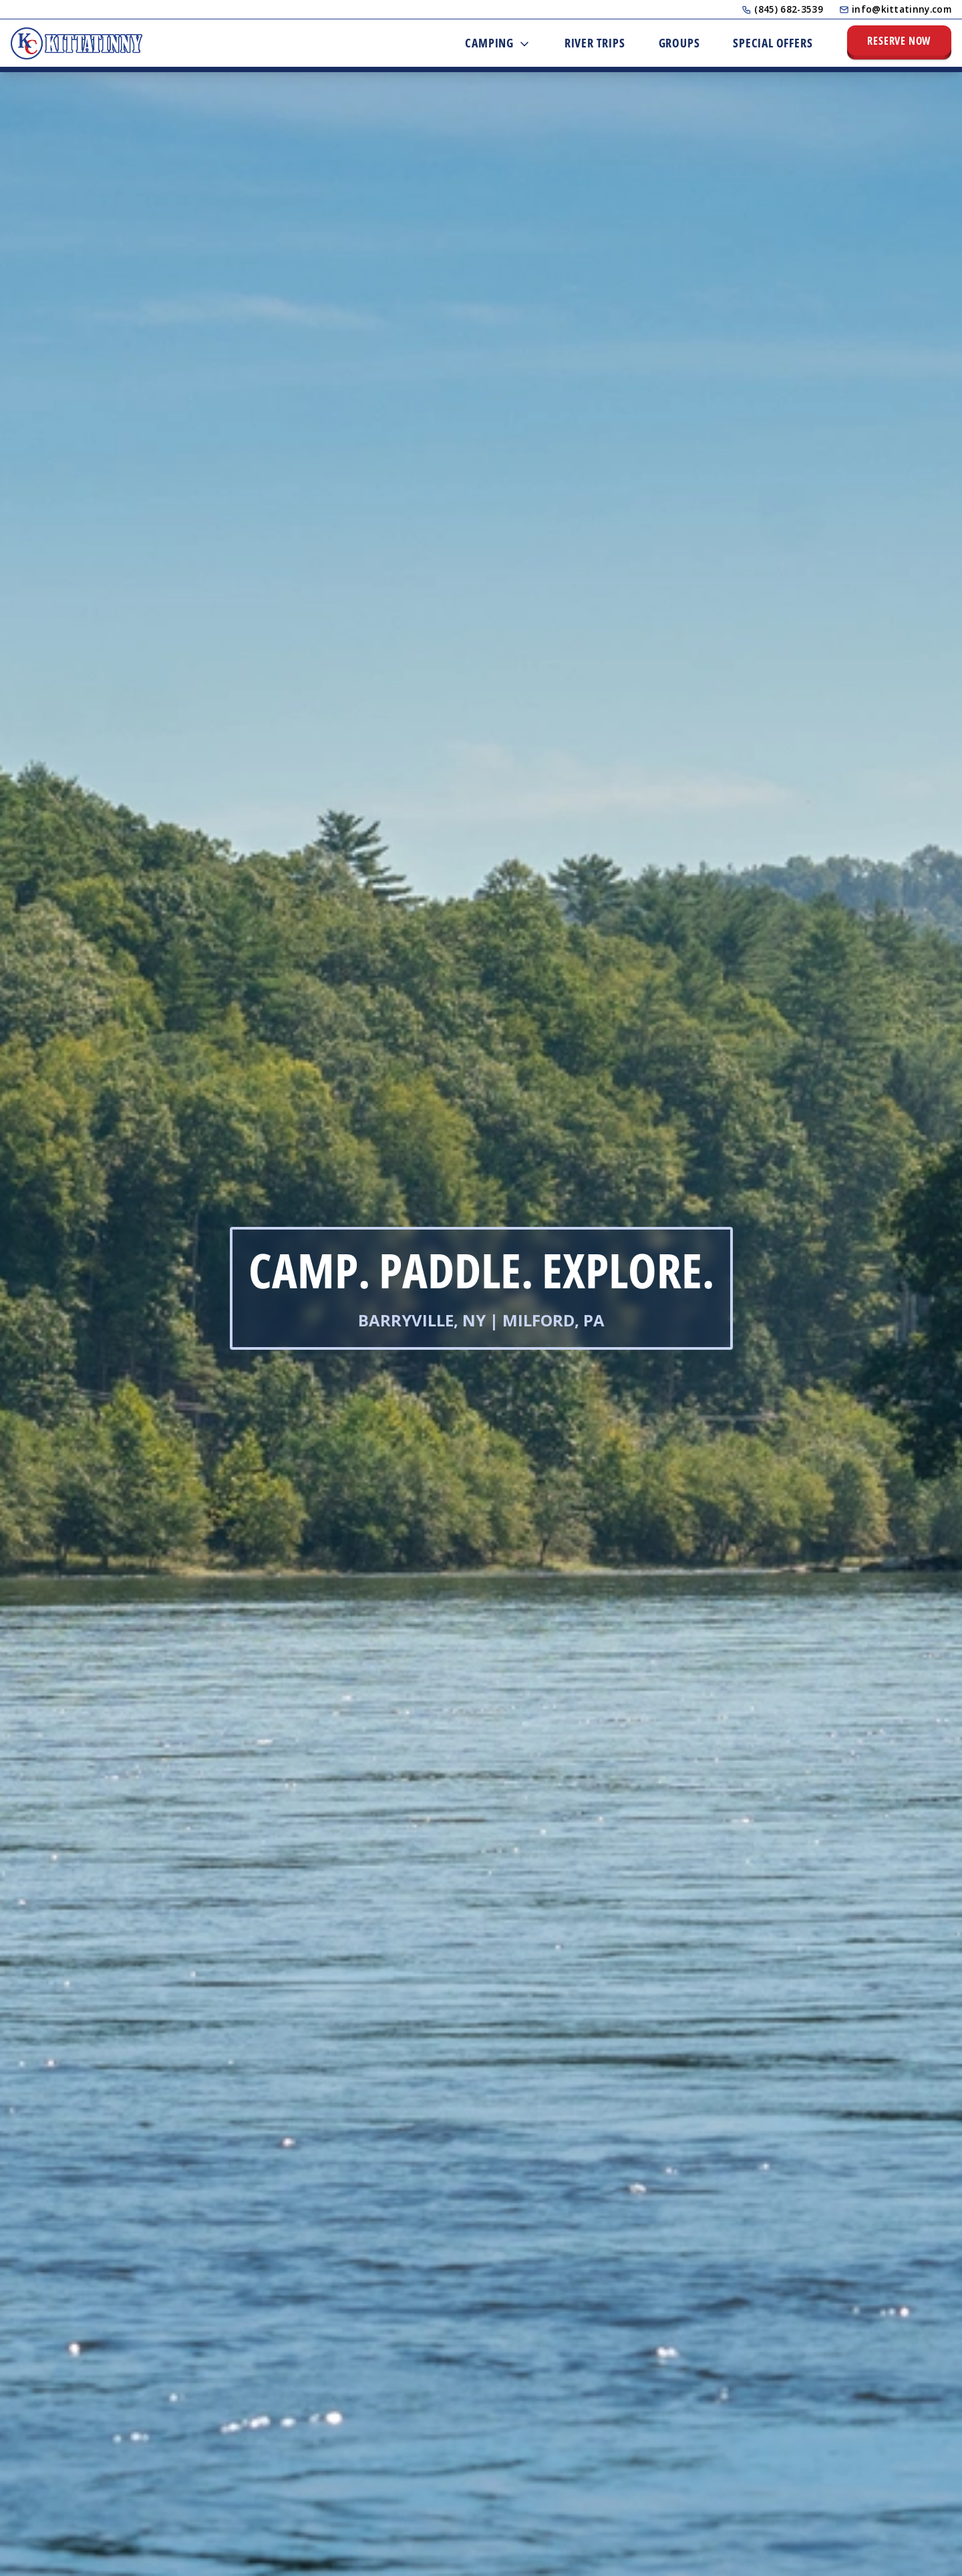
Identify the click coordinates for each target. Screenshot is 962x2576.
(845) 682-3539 (782, 9)
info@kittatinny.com (895, 9)
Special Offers (772, 43)
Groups (679, 43)
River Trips (595, 43)
